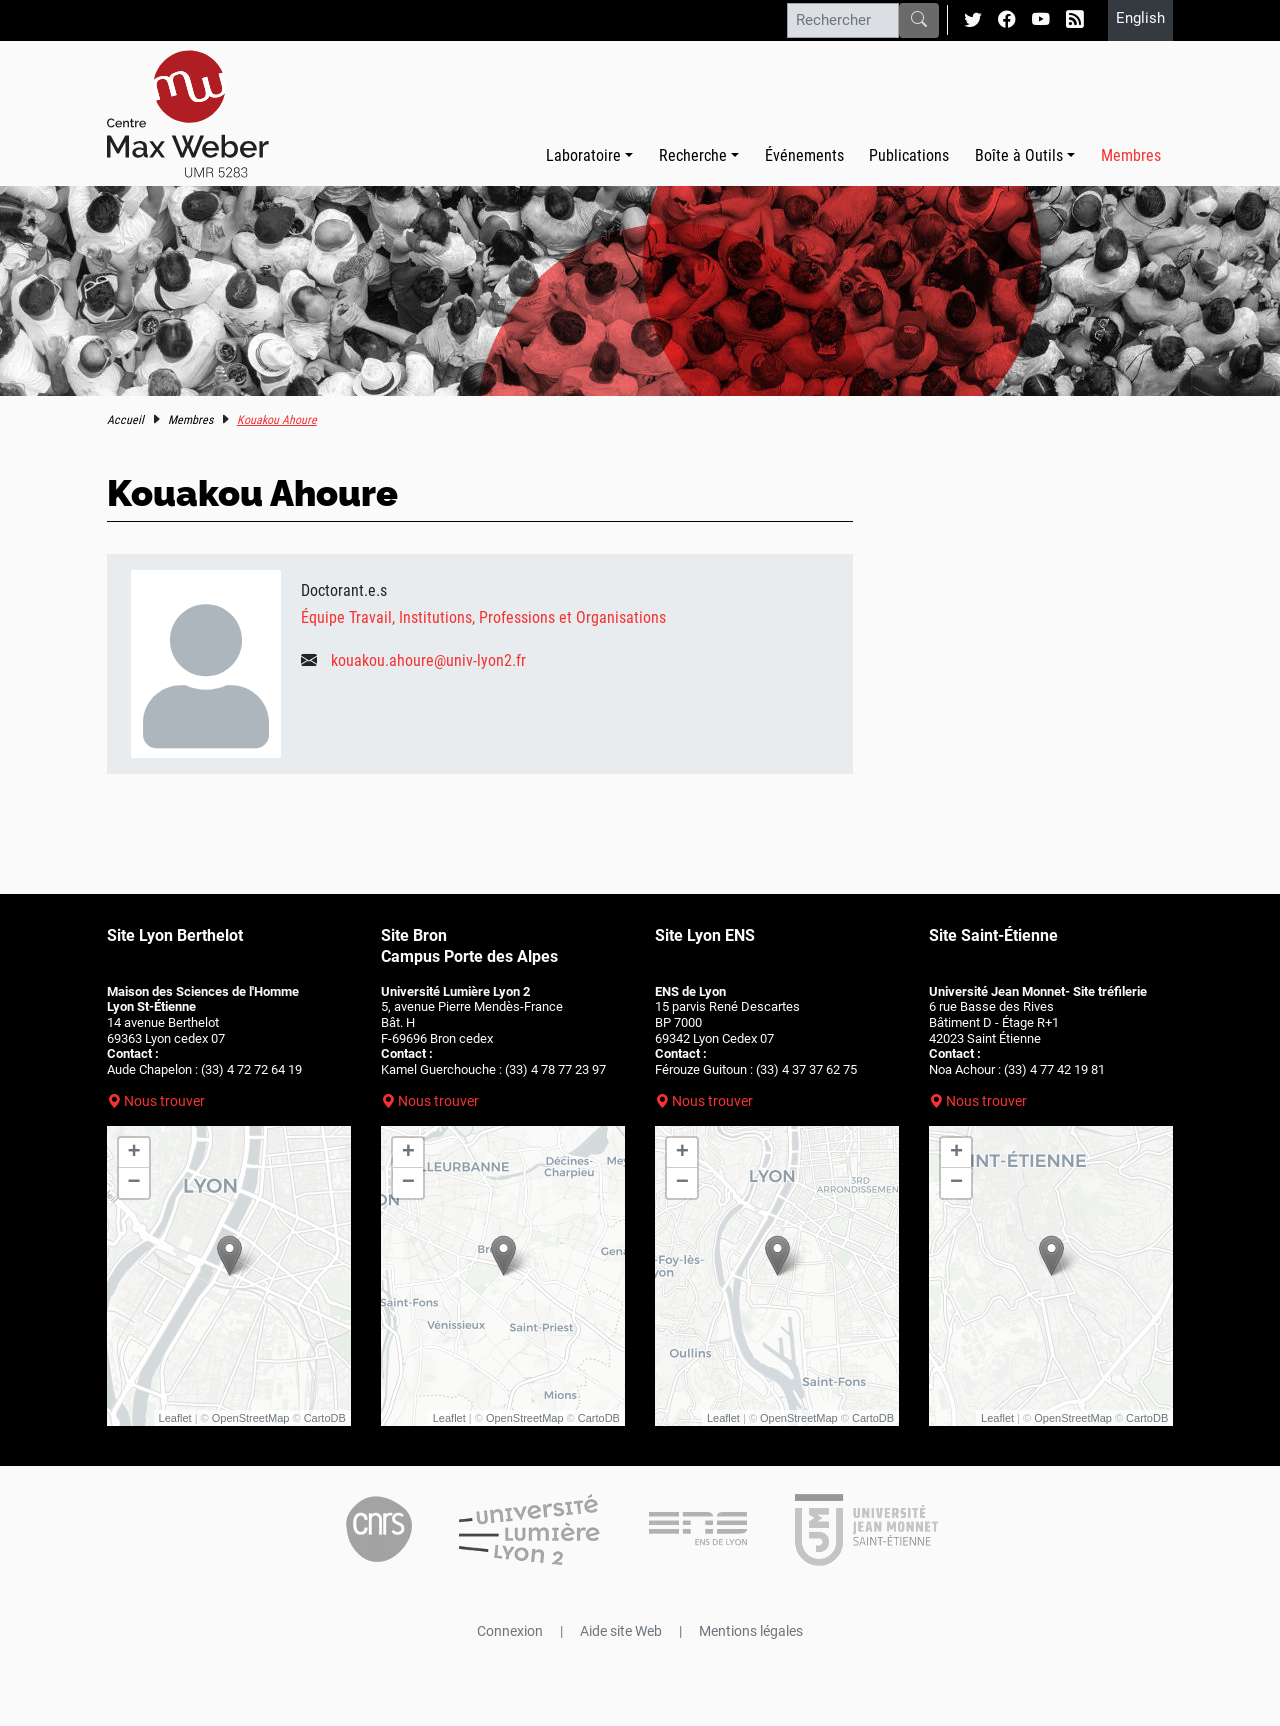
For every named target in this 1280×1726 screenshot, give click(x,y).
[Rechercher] (843, 20)
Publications (909, 155)
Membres (1131, 155)
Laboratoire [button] (583, 155)
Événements (804, 155)
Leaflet (175, 1418)
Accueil (125, 420)
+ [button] (134, 1153)
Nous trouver (164, 1101)
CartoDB (325, 1418)
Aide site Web (621, 1631)
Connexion (510, 1631)
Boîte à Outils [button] (1019, 155)
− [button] (134, 1183)
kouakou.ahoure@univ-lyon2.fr (428, 660)
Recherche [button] (693, 155)
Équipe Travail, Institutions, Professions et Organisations (483, 617)
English (1140, 18)
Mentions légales (751, 1631)
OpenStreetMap (251, 1418)
